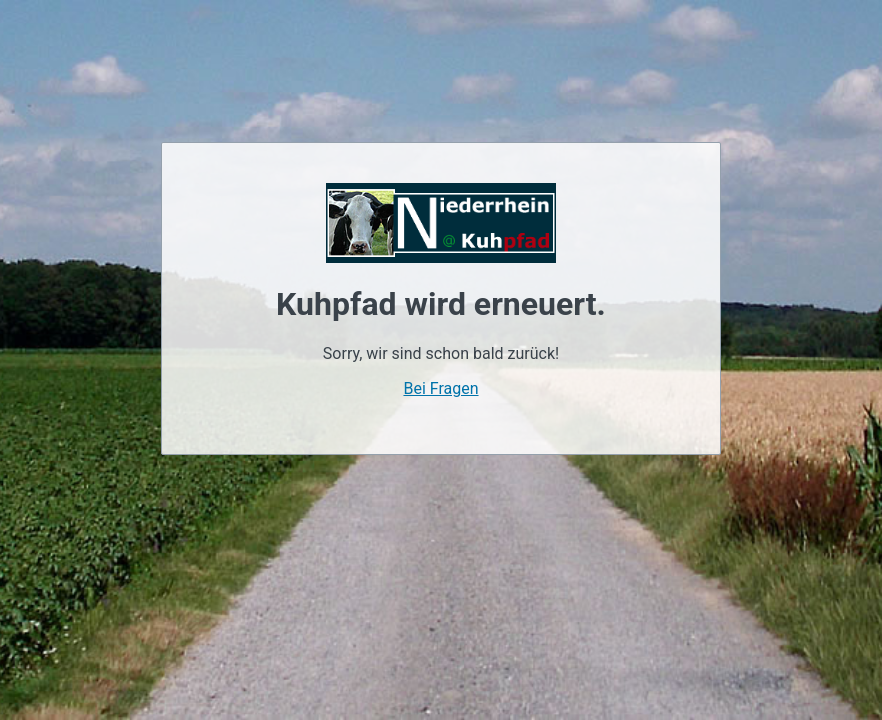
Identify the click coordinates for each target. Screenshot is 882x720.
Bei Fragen (440, 388)
